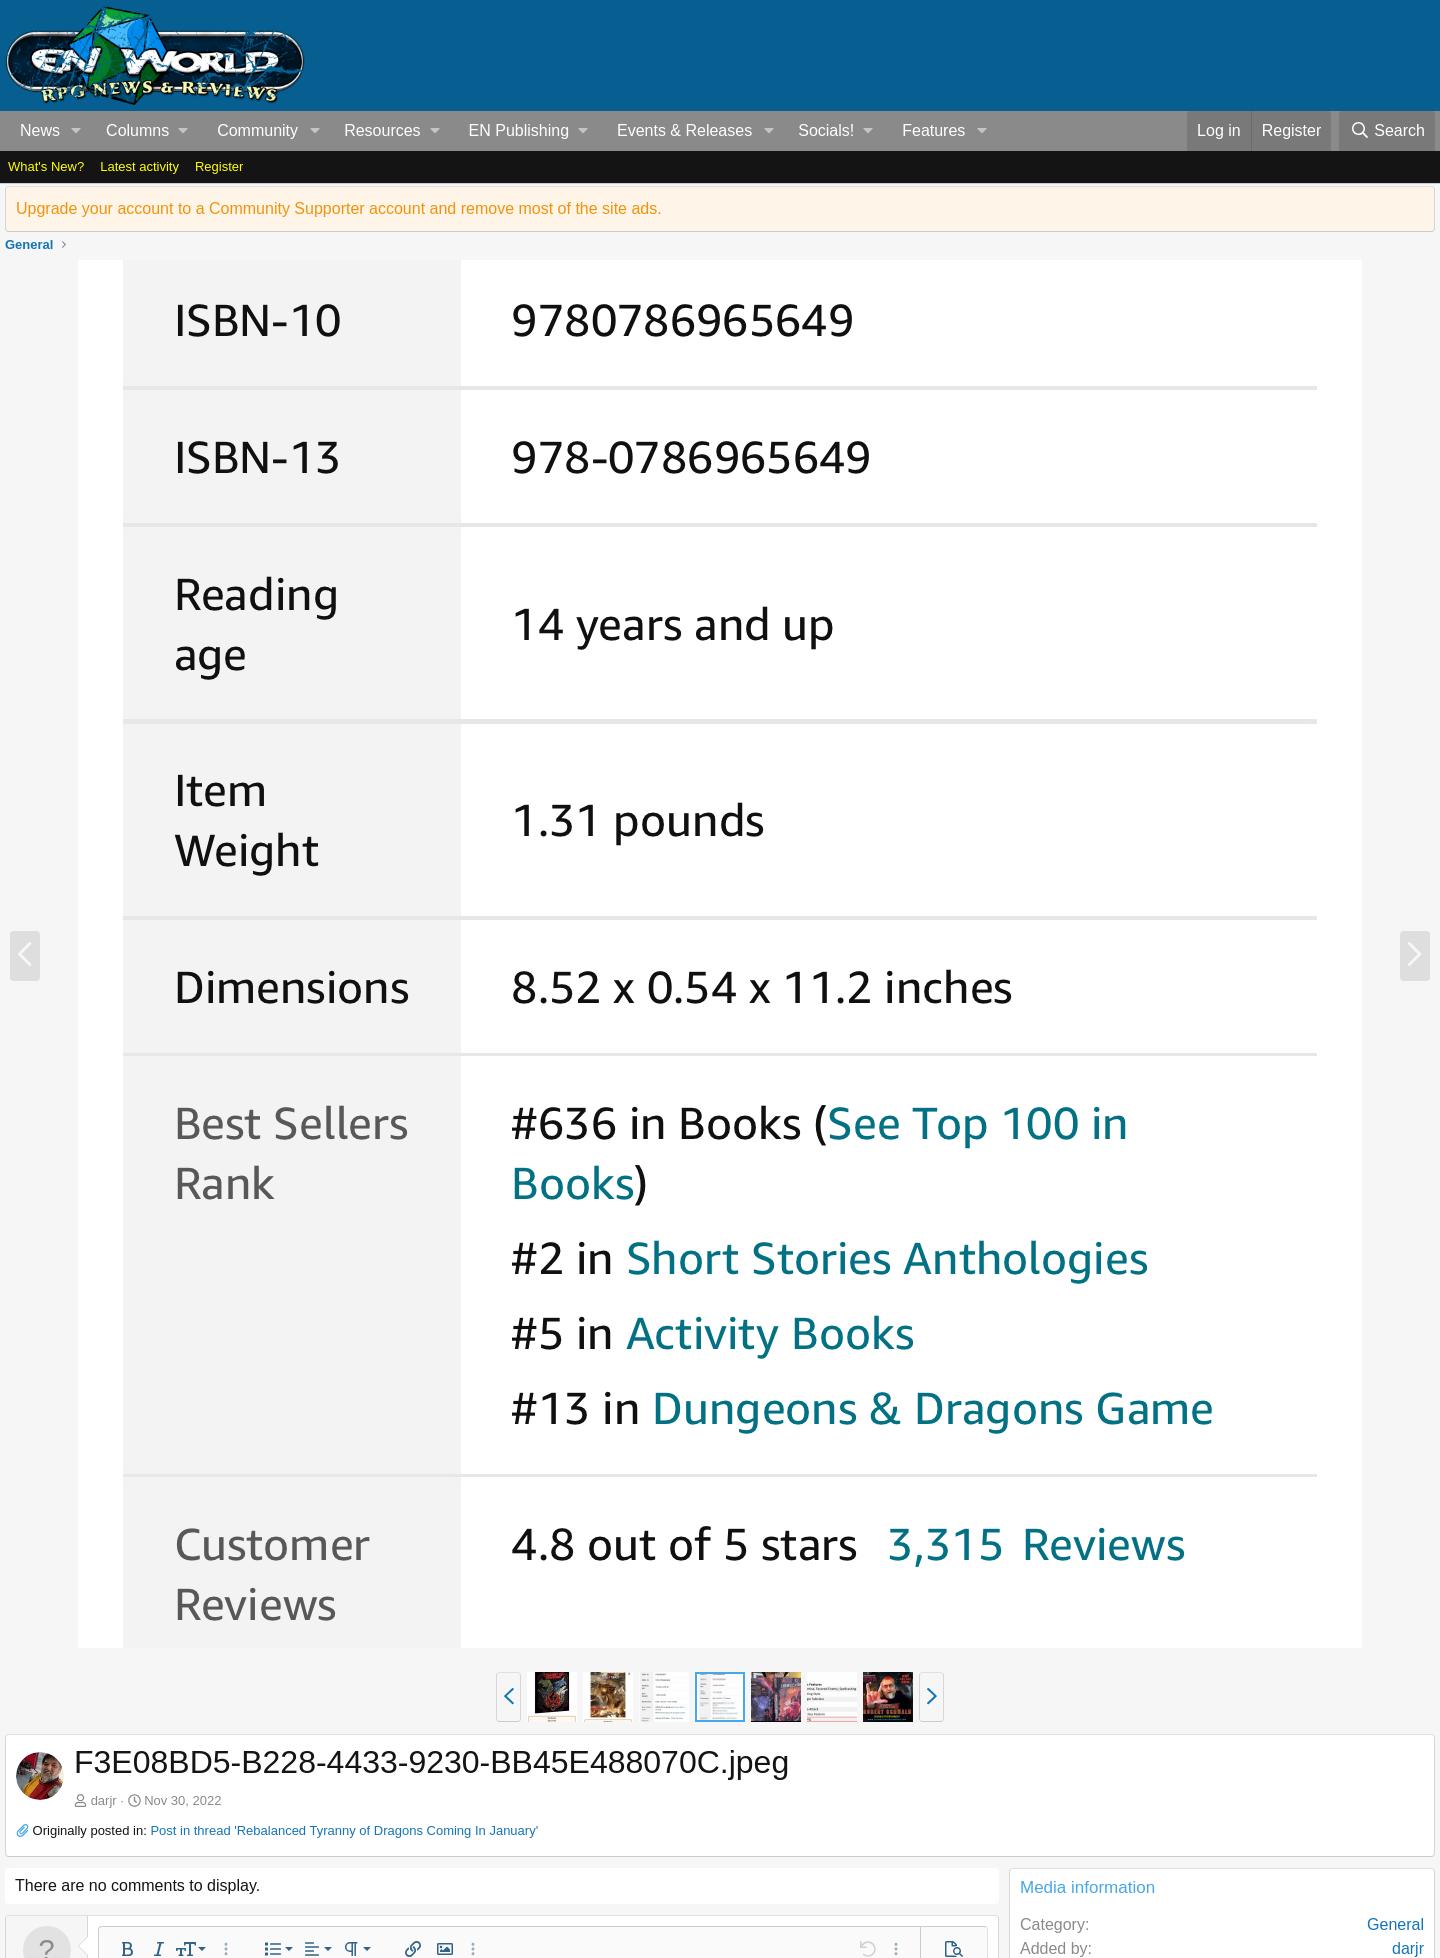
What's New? (46, 166)
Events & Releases (684, 130)
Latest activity (139, 166)
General (1395, 1924)
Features (933, 130)
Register (219, 166)
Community (257, 130)
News (40, 130)
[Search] (1387, 131)
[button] (76, 131)
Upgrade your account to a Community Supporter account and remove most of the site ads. (339, 208)
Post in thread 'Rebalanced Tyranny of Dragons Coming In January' (344, 1830)
